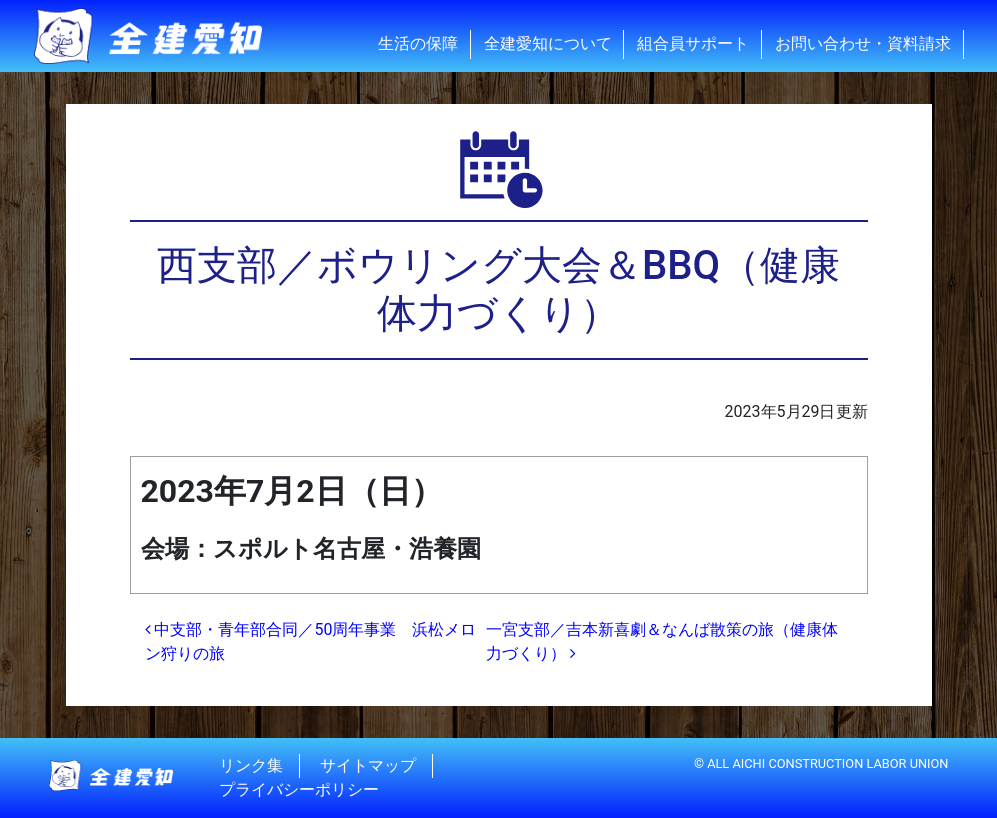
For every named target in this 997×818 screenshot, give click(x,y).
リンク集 (251, 765)
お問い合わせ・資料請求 (863, 43)
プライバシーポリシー (299, 789)
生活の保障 (418, 43)
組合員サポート (693, 43)
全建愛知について (548, 43)
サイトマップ (368, 765)
